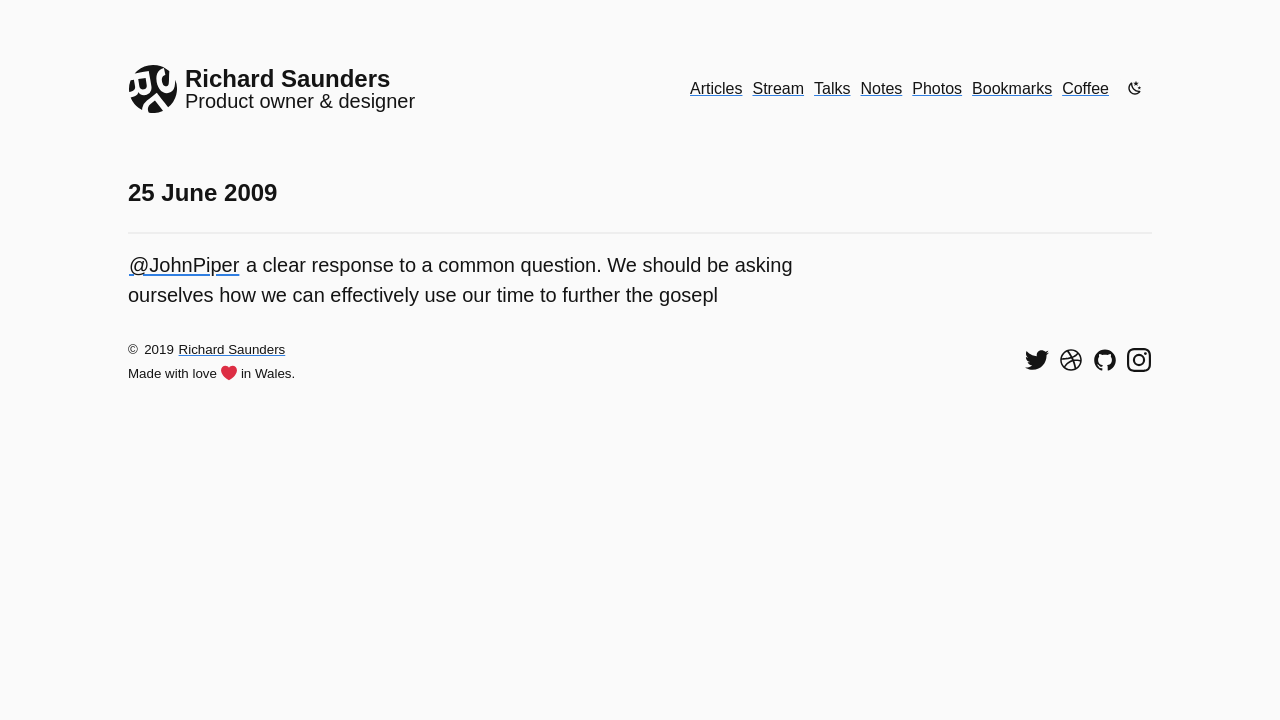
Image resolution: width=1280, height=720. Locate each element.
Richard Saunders (232, 349)
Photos (937, 88)
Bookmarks (1012, 88)
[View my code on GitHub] (1105, 360)
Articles (716, 88)
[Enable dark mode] (1135, 88)
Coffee (1085, 88)
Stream (778, 88)
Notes (882, 88)
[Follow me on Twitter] (1037, 360)
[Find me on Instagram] (1139, 360)
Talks (832, 88)
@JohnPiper (184, 265)
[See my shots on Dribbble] (1071, 360)
